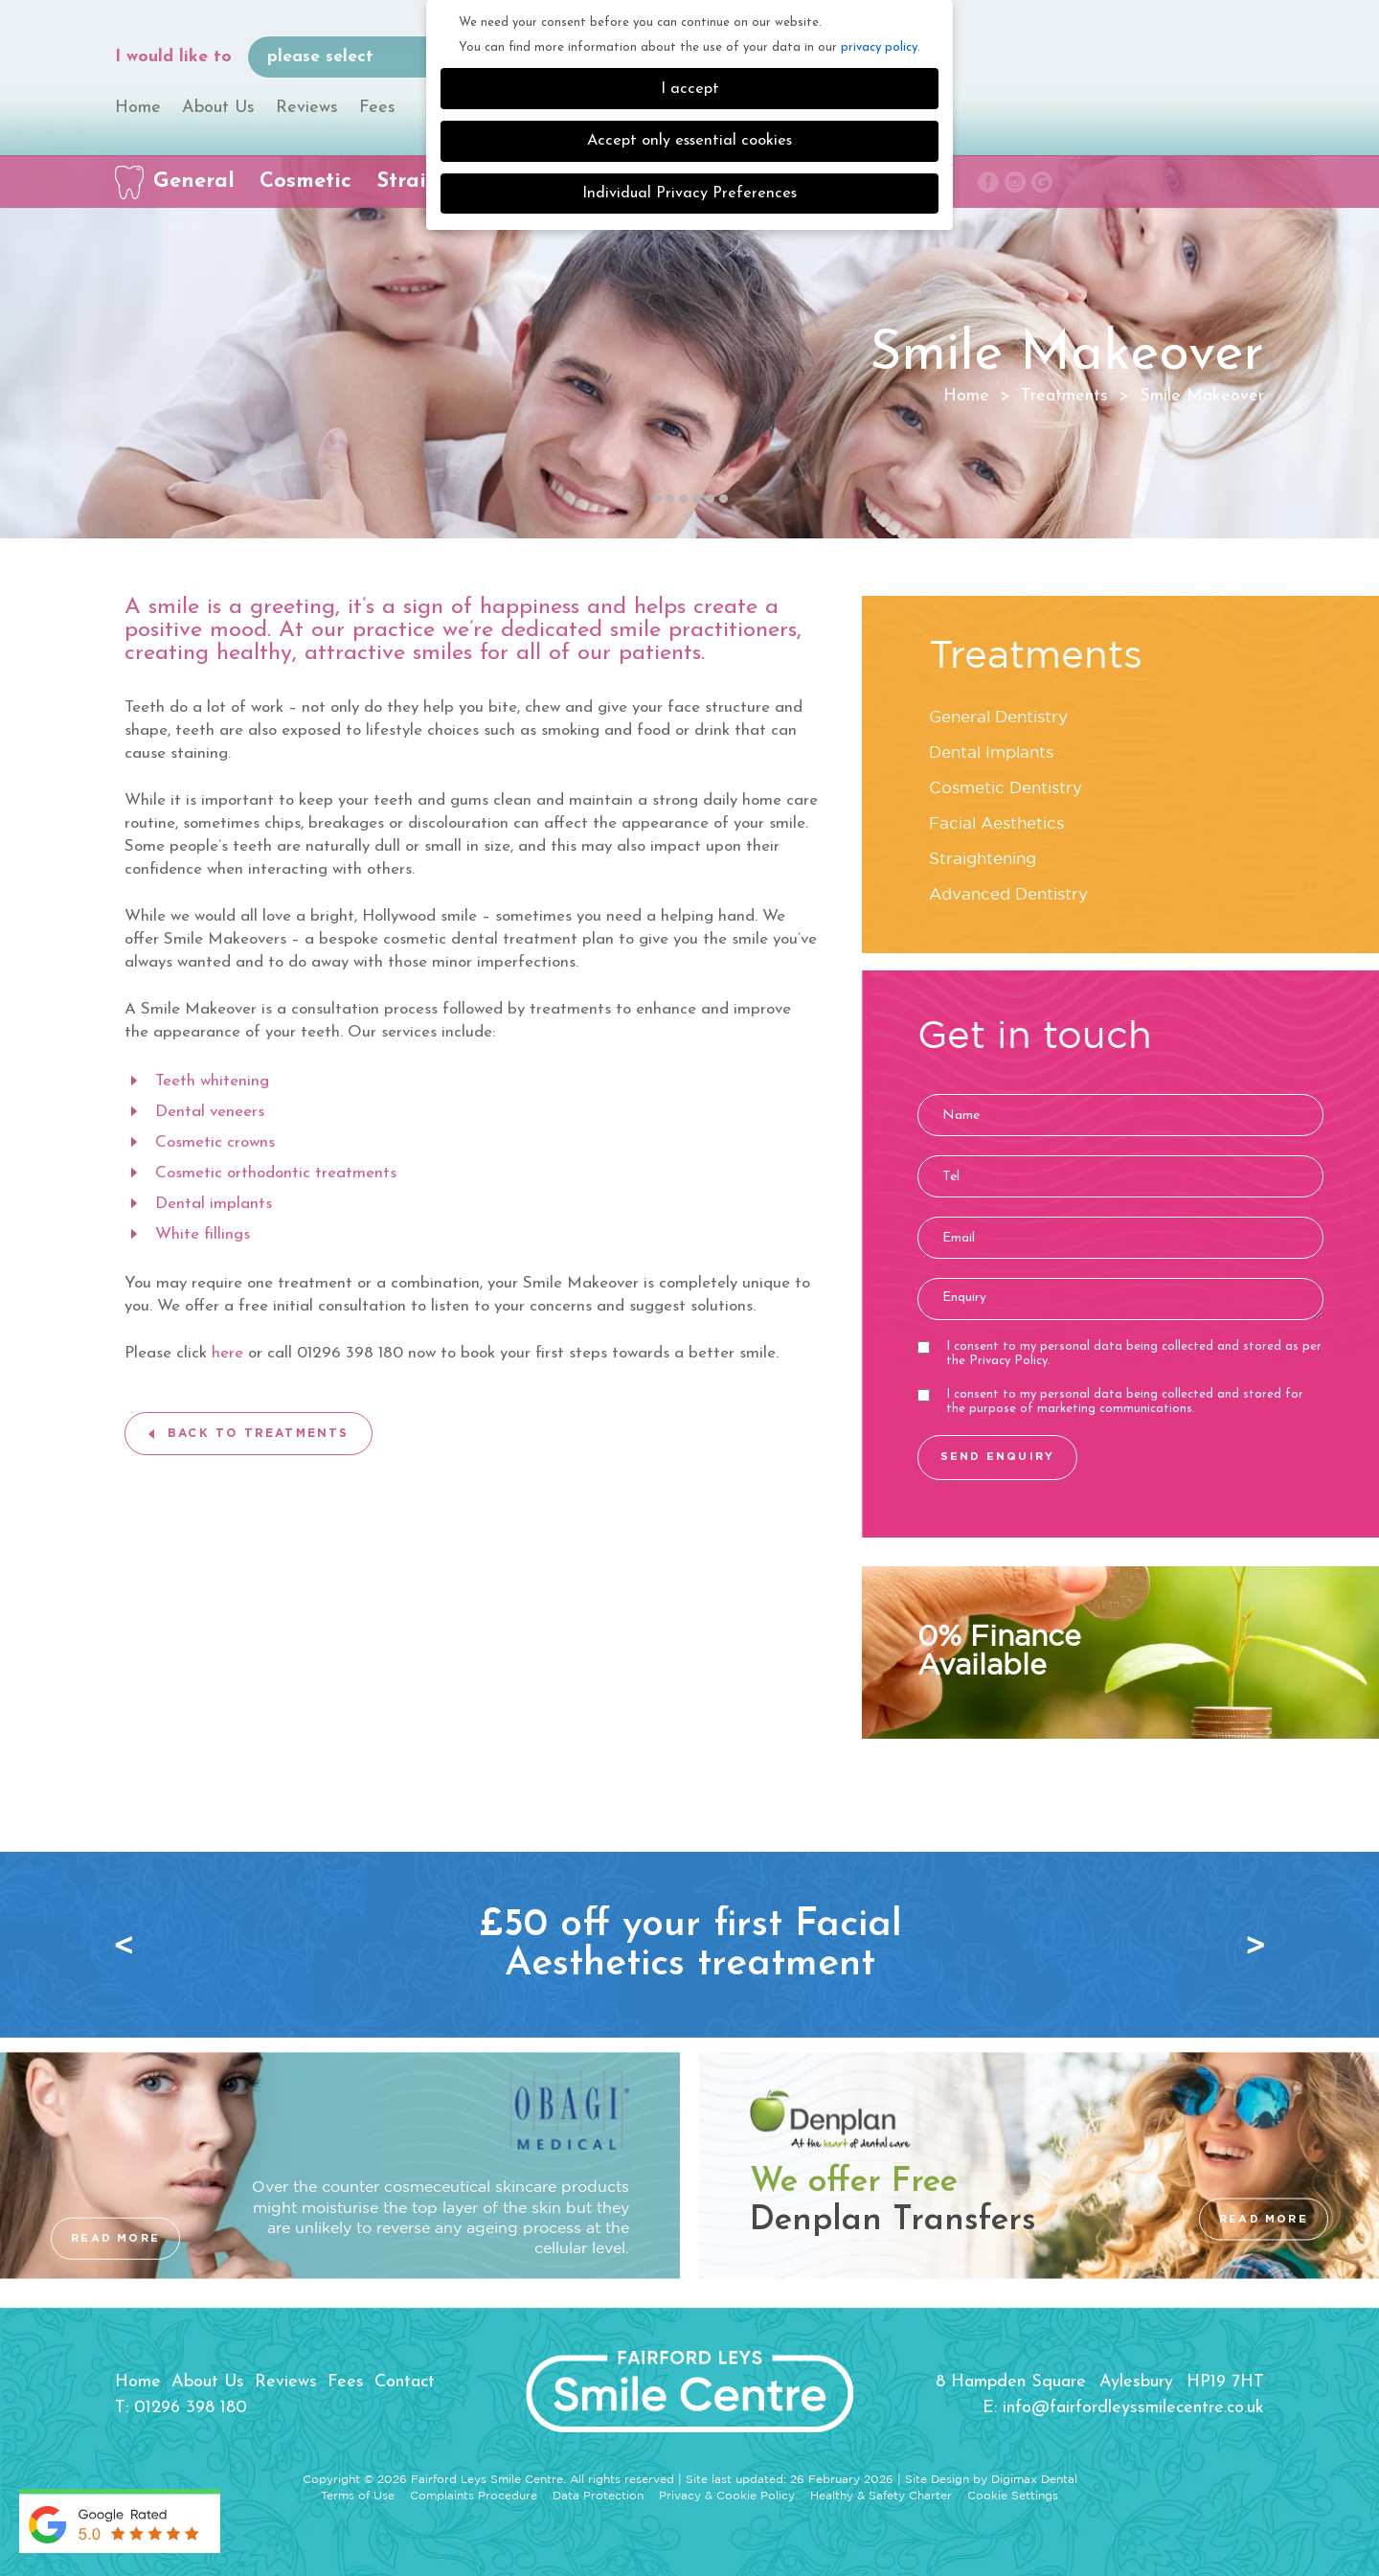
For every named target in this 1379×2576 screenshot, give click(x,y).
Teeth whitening (212, 1081)
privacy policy (879, 47)
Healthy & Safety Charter (881, 2496)
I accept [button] (690, 89)
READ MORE (115, 2238)
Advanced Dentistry (1008, 895)
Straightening (982, 860)
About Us (218, 108)
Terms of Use (358, 2496)
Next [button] (1249, 1944)
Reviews (307, 108)
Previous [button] (129, 1944)
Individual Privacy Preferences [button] (689, 193)
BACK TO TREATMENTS (259, 1433)
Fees (377, 108)
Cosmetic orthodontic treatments (275, 1173)
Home (138, 108)
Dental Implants (991, 753)
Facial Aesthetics (996, 824)
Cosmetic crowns (215, 1142)
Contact (404, 2382)
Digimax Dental (1034, 2479)
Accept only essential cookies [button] (689, 140)
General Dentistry (998, 718)
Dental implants (213, 1204)
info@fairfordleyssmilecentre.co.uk (1133, 2408)
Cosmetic (305, 182)
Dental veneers (209, 1112)
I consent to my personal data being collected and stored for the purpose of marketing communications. (1110, 1401)
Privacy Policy (1008, 1361)
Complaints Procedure (473, 2496)
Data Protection (598, 2496)
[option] (689, 1944)
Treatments (1064, 396)
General (194, 182)
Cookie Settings (1012, 2496)
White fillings (202, 1234)
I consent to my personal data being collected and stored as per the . (1119, 1353)
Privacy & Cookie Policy (727, 2496)
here (227, 1353)
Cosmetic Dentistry (1005, 789)
